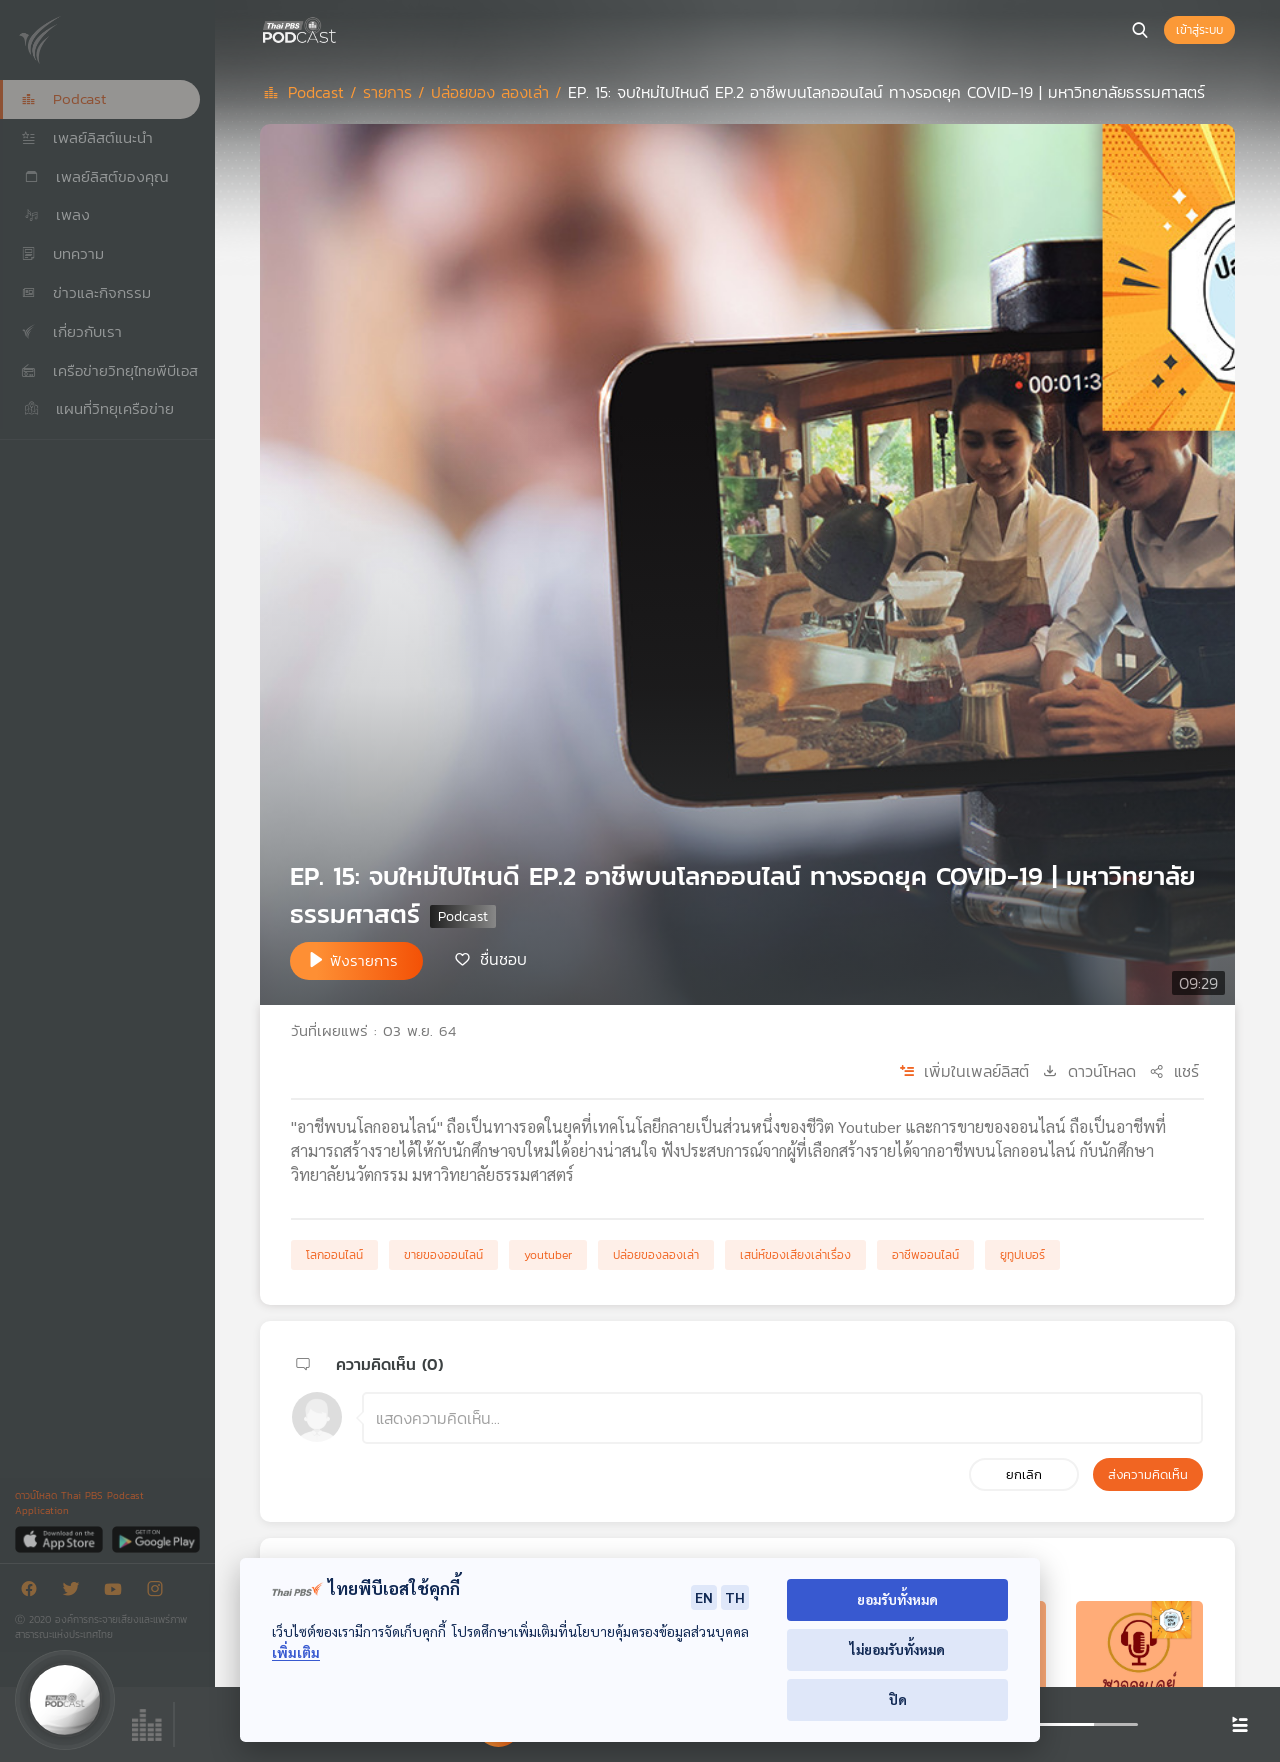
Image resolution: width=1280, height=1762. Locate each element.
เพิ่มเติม (296, 1652)
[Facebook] (34, 1592)
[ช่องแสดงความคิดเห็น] (782, 1418)
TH (735, 1597)
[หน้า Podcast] (340, 28)
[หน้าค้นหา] (1140, 30)
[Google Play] (155, 1538)
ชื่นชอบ (503, 959)
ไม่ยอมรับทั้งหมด (897, 1649)
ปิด (898, 1699)
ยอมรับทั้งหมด (897, 1599)
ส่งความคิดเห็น (1148, 1474)
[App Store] (60, 1538)
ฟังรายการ (364, 960)
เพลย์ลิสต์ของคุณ (95, 176)
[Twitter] (76, 1592)
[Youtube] (118, 1592)
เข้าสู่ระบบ (1199, 30)
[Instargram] (160, 1592)
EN (704, 1597)
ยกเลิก (1024, 1474)
